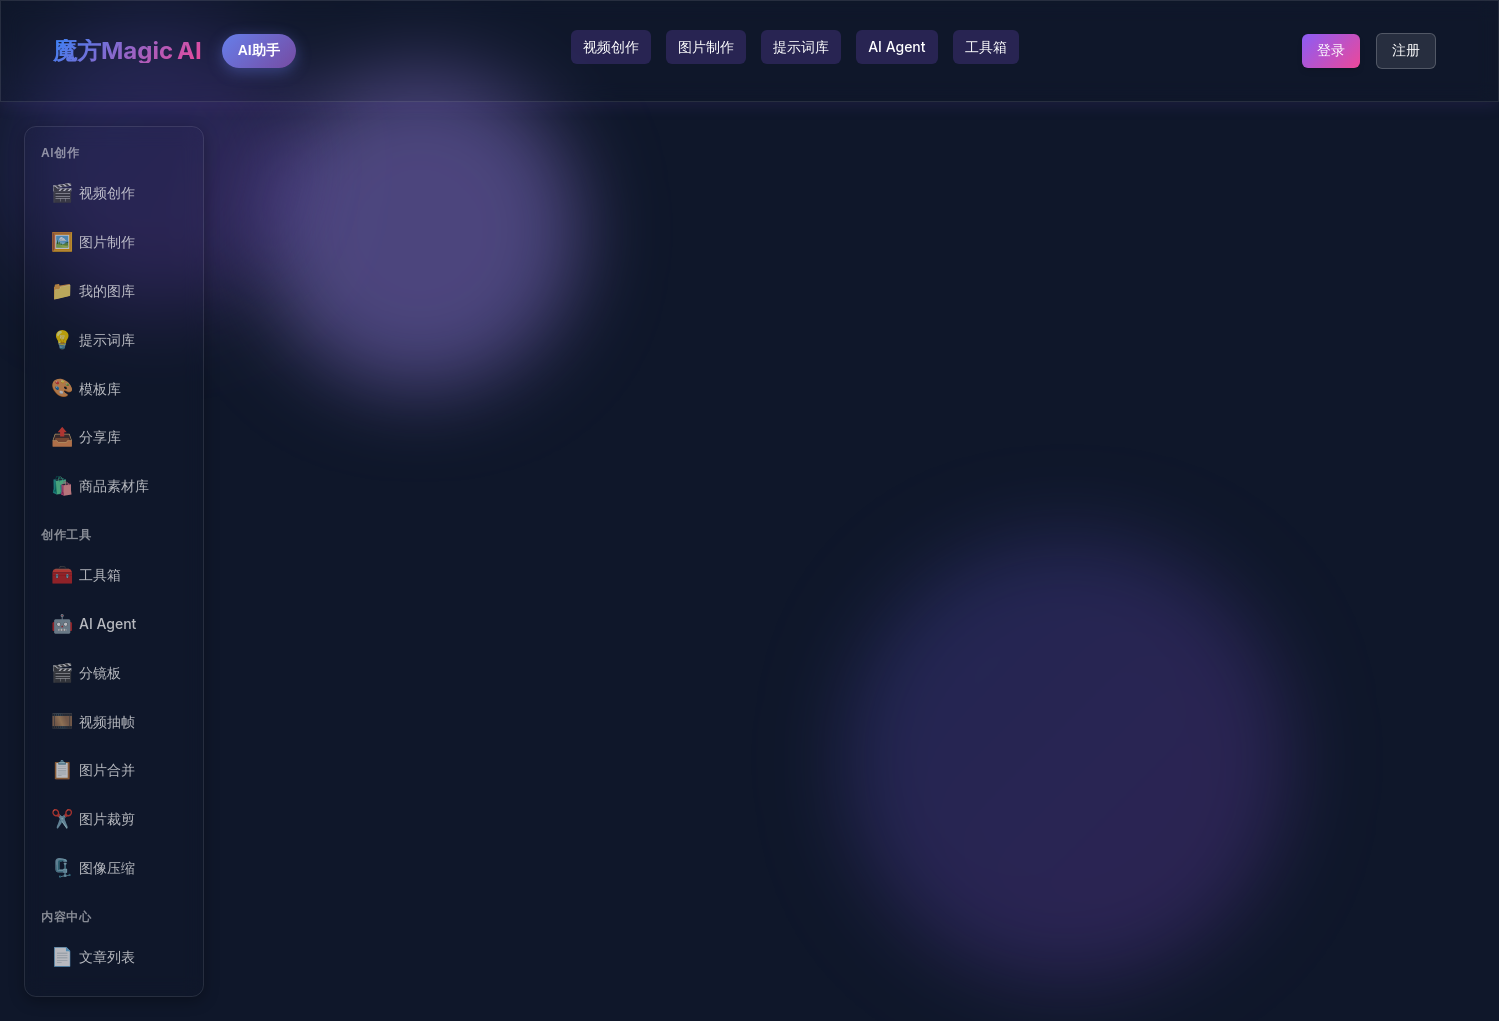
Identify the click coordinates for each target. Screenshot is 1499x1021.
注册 (1406, 50)
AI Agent (896, 46)
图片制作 (706, 46)
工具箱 (986, 46)
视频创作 (611, 46)
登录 (1331, 50)
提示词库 (801, 46)
